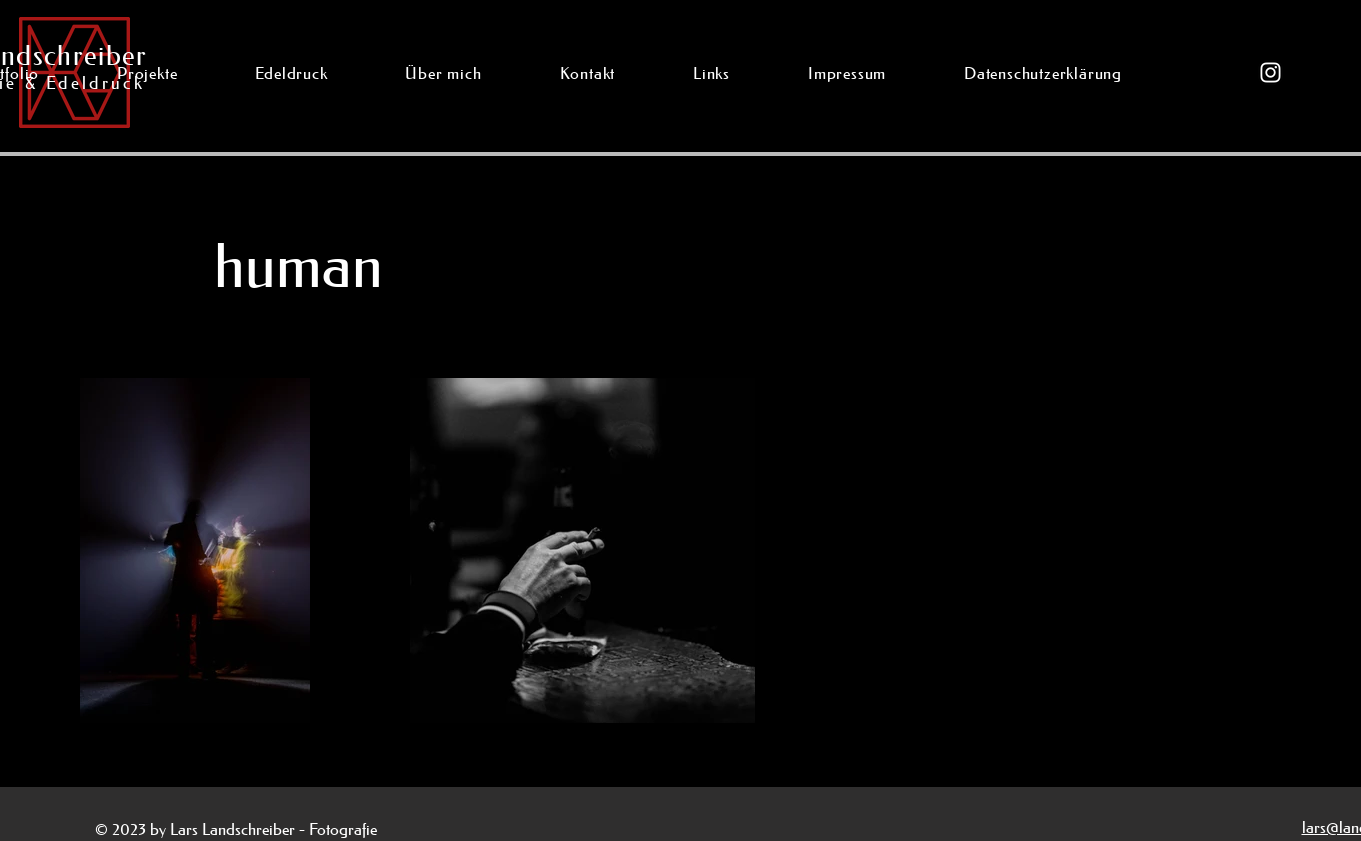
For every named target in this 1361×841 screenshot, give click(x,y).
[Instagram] (1270, 72)
